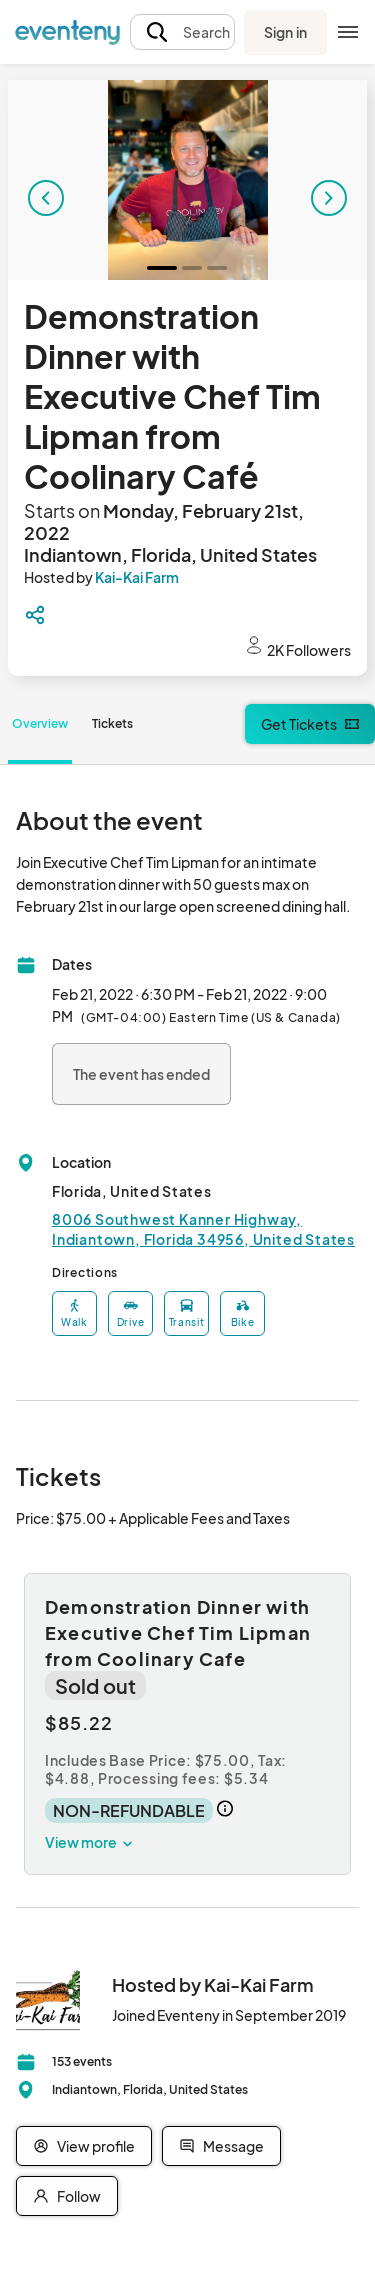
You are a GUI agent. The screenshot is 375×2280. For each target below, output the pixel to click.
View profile (84, 2146)
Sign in (285, 32)
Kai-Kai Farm (137, 577)
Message (221, 2146)
